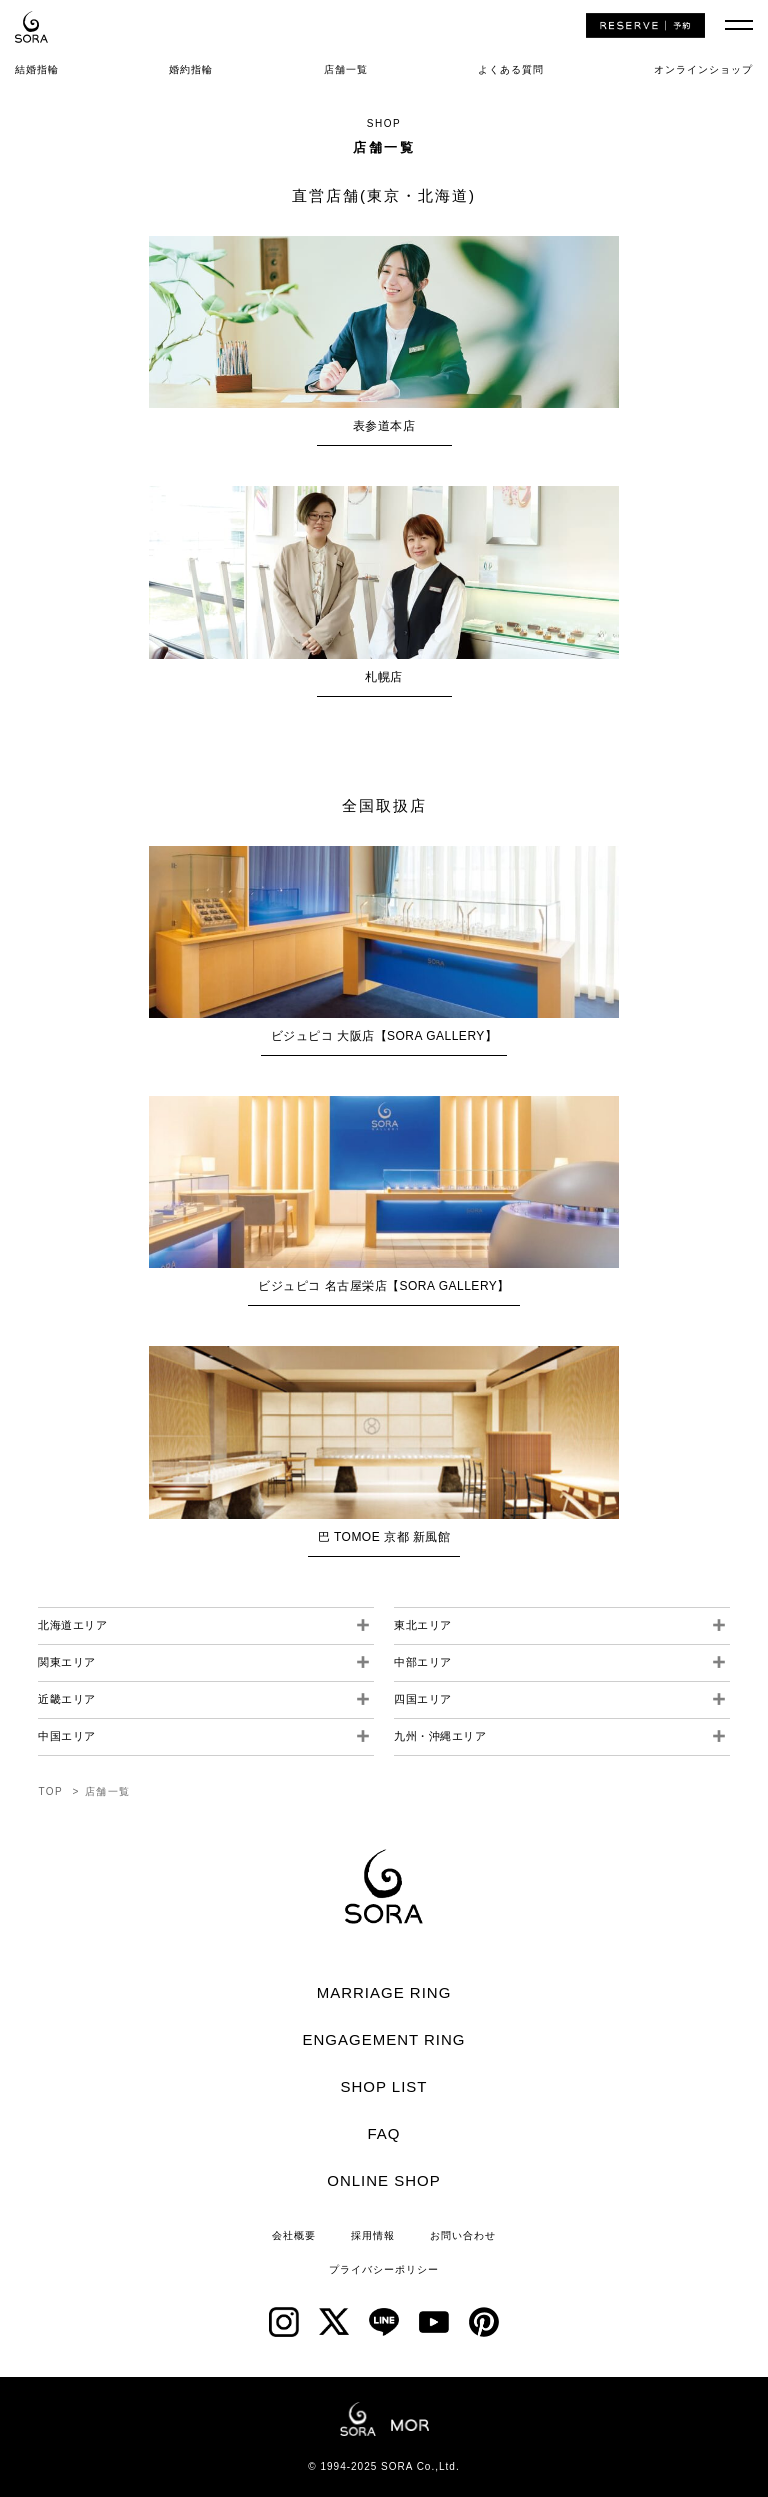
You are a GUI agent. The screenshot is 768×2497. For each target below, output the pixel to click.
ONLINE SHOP (384, 2180)
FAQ (383, 2133)
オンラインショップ (703, 69)
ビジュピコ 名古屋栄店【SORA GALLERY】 (384, 1286)
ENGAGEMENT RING (383, 2039)
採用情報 (373, 2235)
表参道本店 (384, 426)
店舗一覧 (346, 69)
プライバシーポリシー (384, 2269)
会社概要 (294, 2235)
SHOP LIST (383, 2086)
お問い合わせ (463, 2235)
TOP (50, 1791)
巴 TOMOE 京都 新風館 (384, 1537)
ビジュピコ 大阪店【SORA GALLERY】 (384, 1036)
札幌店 (384, 677)
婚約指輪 (191, 69)
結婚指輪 (37, 69)
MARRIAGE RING (384, 1992)
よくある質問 (511, 69)
